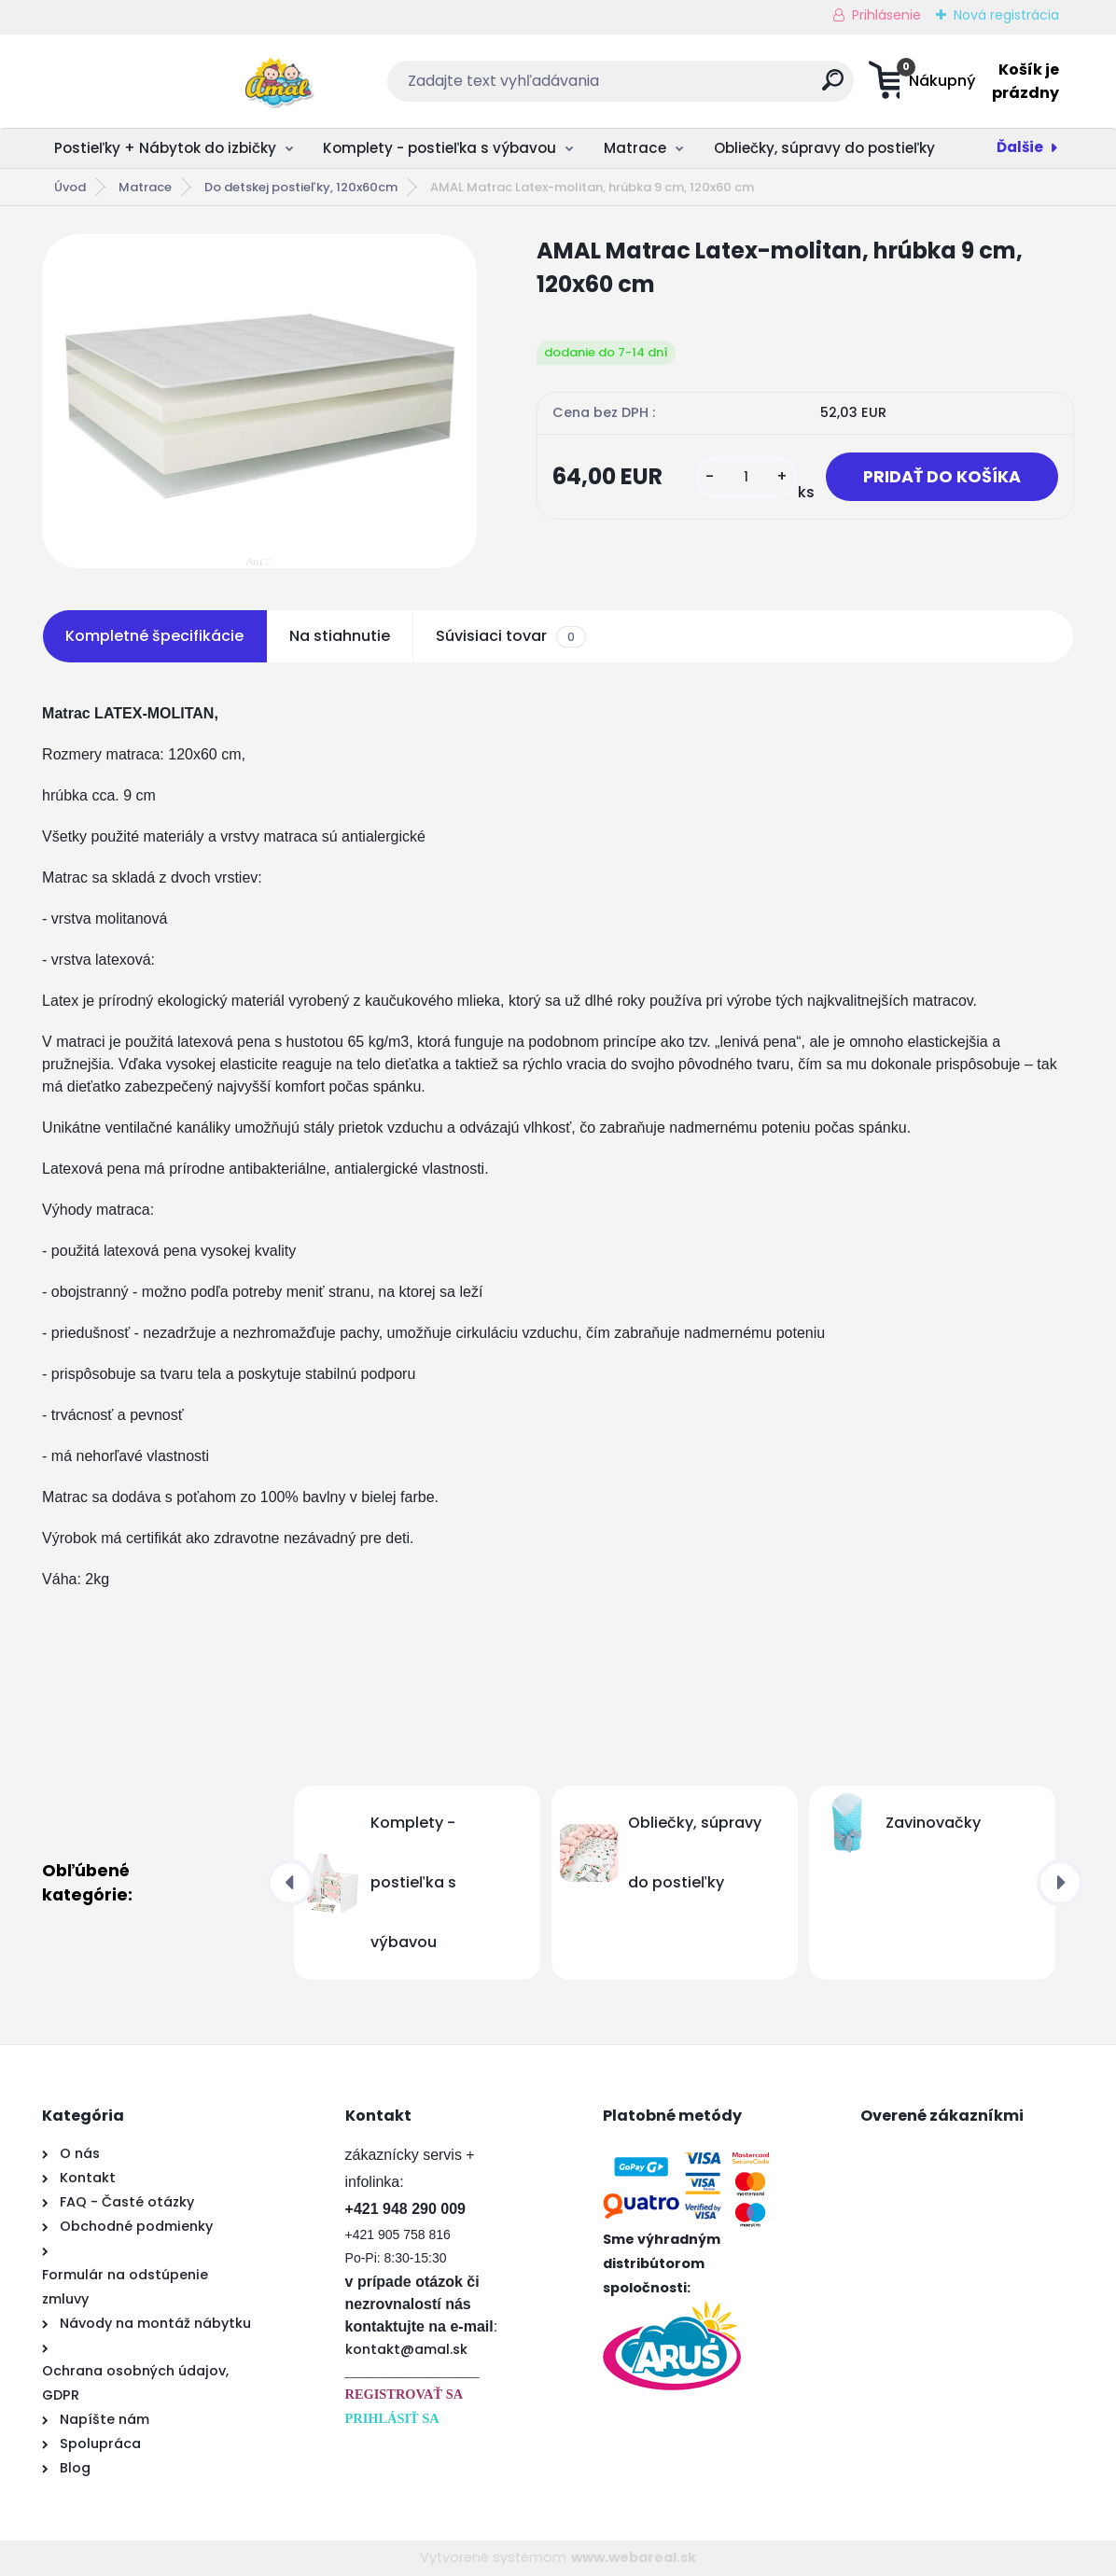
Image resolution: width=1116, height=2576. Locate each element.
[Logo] (156, 81)
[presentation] (290, 1882)
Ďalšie (1020, 147)
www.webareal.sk (633, 2557)
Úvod (70, 187)
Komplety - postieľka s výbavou (439, 148)
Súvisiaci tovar (511, 636)
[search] (741, 87)
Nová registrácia (1006, 15)
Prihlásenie (886, 15)
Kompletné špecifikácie (154, 636)
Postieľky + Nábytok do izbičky (165, 148)
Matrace (635, 148)
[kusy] (746, 477)
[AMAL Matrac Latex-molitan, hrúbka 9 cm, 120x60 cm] (259, 401)
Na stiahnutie (339, 636)
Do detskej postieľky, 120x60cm (301, 187)
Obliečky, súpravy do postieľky (824, 148)
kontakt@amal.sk (406, 2349)
